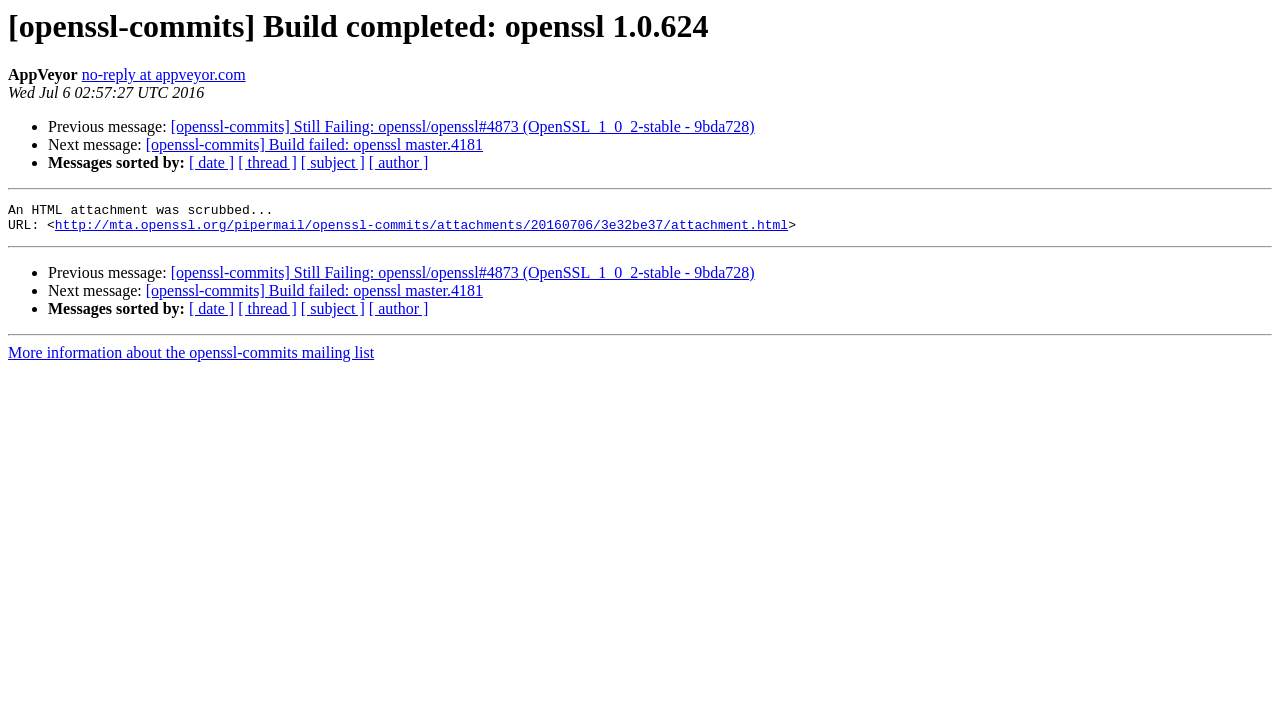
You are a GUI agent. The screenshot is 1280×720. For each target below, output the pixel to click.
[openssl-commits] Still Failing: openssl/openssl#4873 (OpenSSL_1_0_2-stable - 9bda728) (463, 126)
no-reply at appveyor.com (164, 74)
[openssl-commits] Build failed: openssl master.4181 (314, 144)
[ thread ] (267, 162)
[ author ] (399, 162)
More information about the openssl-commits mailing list (191, 358)
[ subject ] (333, 162)
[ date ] (211, 162)
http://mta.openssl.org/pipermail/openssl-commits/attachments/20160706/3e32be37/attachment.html (421, 230)
